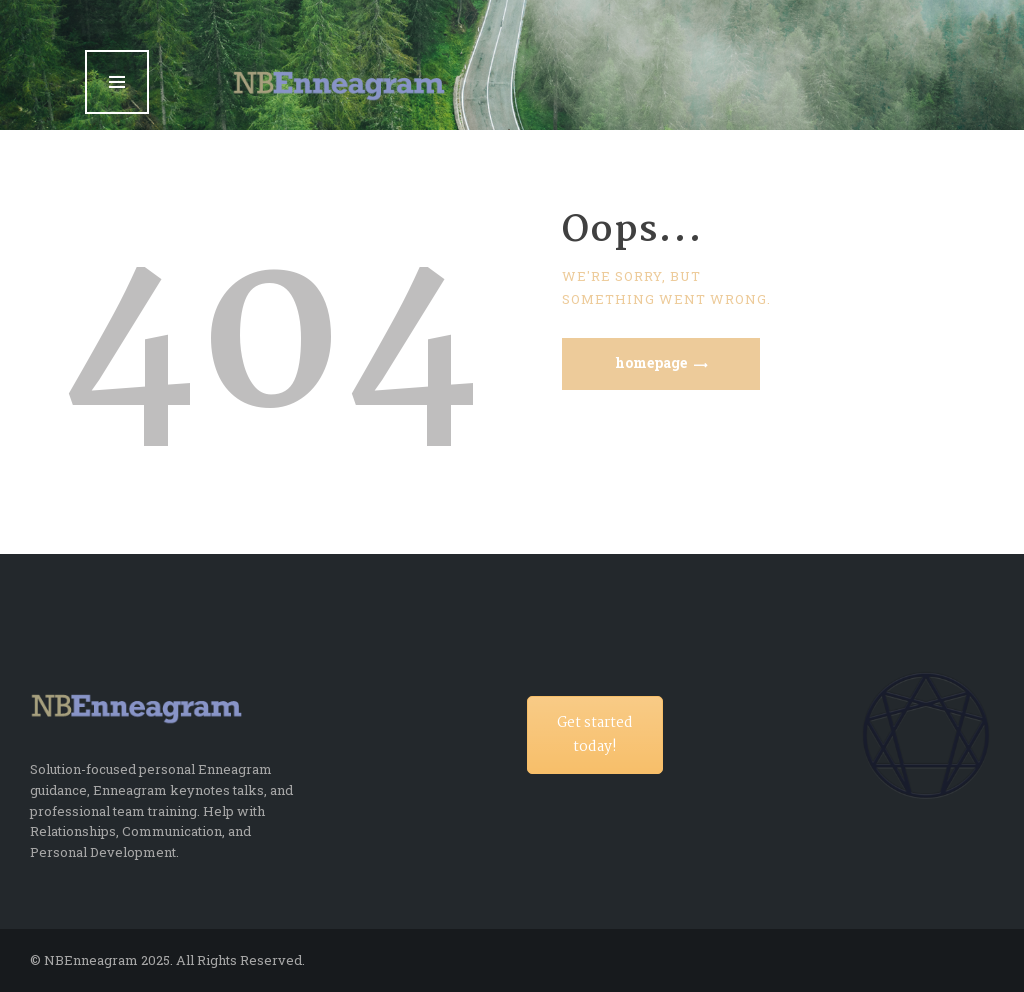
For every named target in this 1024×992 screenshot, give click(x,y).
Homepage (651, 362)
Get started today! (595, 735)
